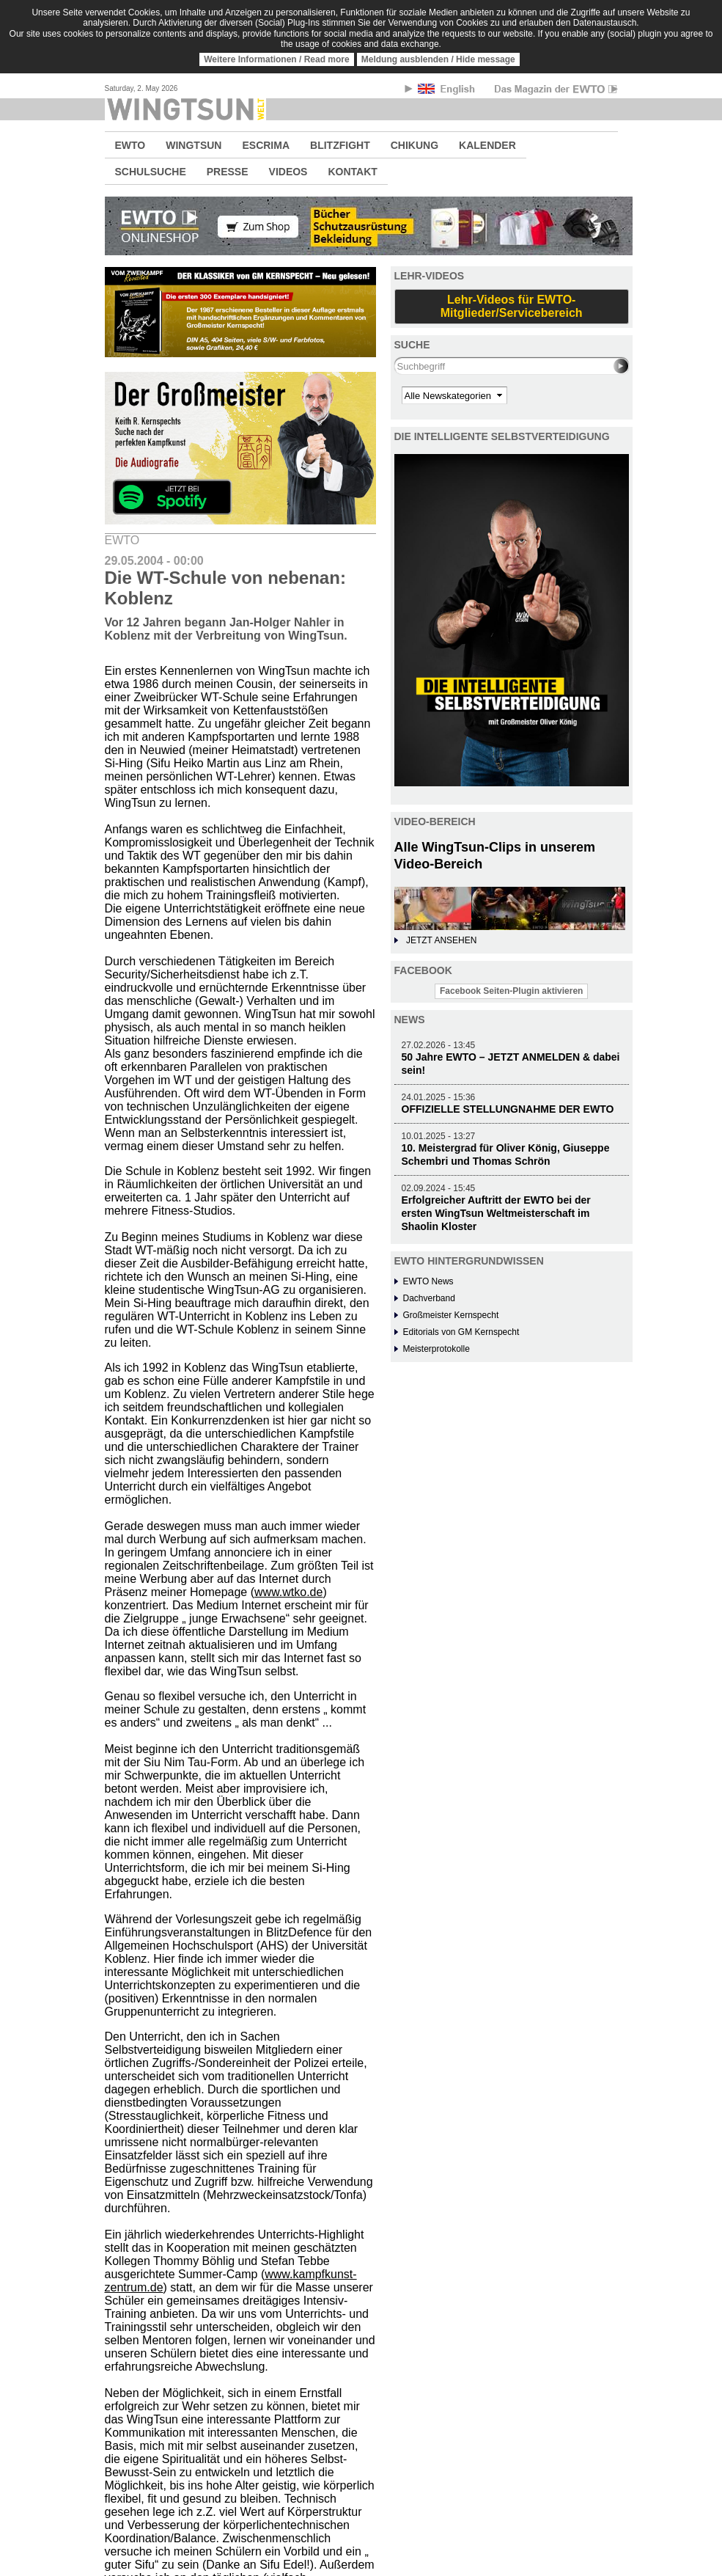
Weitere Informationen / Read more (277, 59)
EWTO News (428, 1281)
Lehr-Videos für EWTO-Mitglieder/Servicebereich (512, 306)
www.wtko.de (288, 1592)
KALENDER (487, 145)
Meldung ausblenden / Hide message (438, 59)
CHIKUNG (414, 145)
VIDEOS (288, 172)
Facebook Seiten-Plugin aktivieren (511, 991)
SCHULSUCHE (150, 172)
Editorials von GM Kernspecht (461, 1332)
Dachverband (429, 1298)
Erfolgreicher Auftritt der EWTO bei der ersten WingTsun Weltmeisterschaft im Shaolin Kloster (496, 1213)
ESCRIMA (266, 145)
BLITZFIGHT (340, 145)
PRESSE (227, 172)
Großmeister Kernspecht (451, 1315)
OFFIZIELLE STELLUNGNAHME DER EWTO (508, 1109)
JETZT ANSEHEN (441, 940)
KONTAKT (352, 172)
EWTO (130, 145)
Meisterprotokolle (436, 1349)
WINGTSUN (193, 145)
